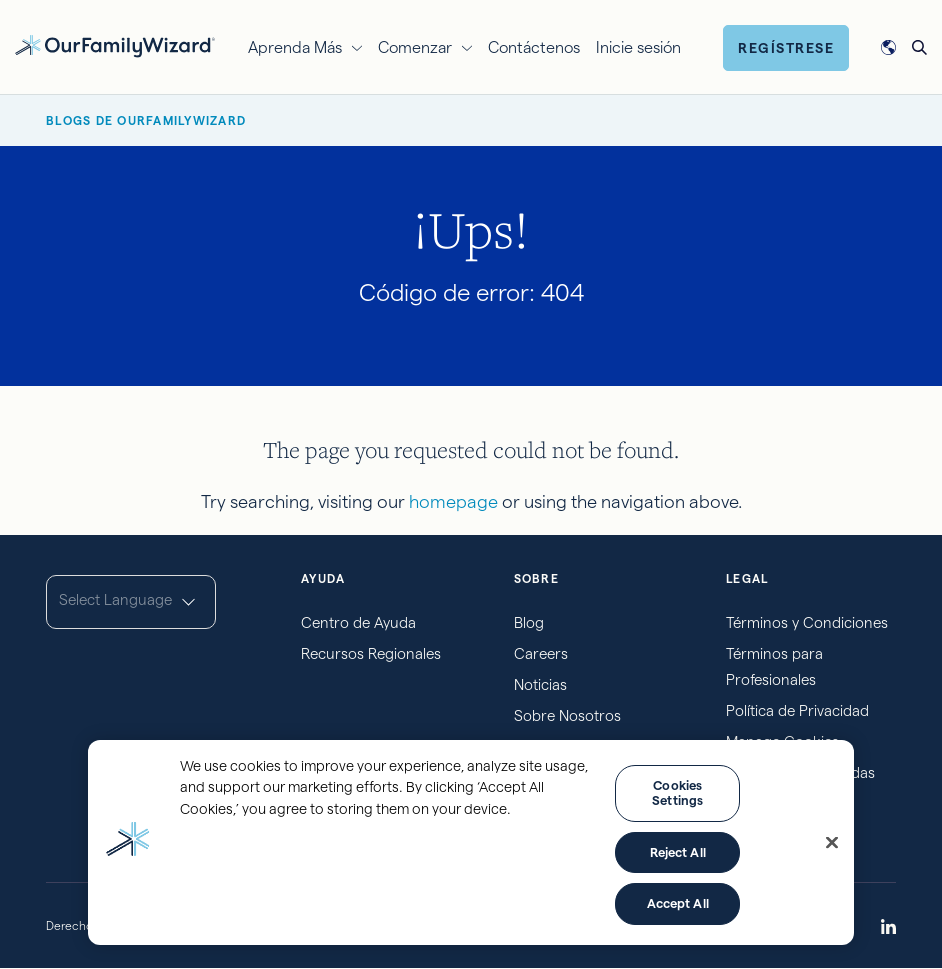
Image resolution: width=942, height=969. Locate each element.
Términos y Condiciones (807, 622)
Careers (541, 653)
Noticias (540, 684)
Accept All (678, 903)
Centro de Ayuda (358, 622)
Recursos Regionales (371, 653)
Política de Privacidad (797, 710)
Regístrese (786, 48)
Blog (529, 622)
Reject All (678, 852)
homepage (453, 501)
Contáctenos (534, 47)
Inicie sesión (638, 47)
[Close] (832, 843)
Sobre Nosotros (567, 715)
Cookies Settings (677, 793)
